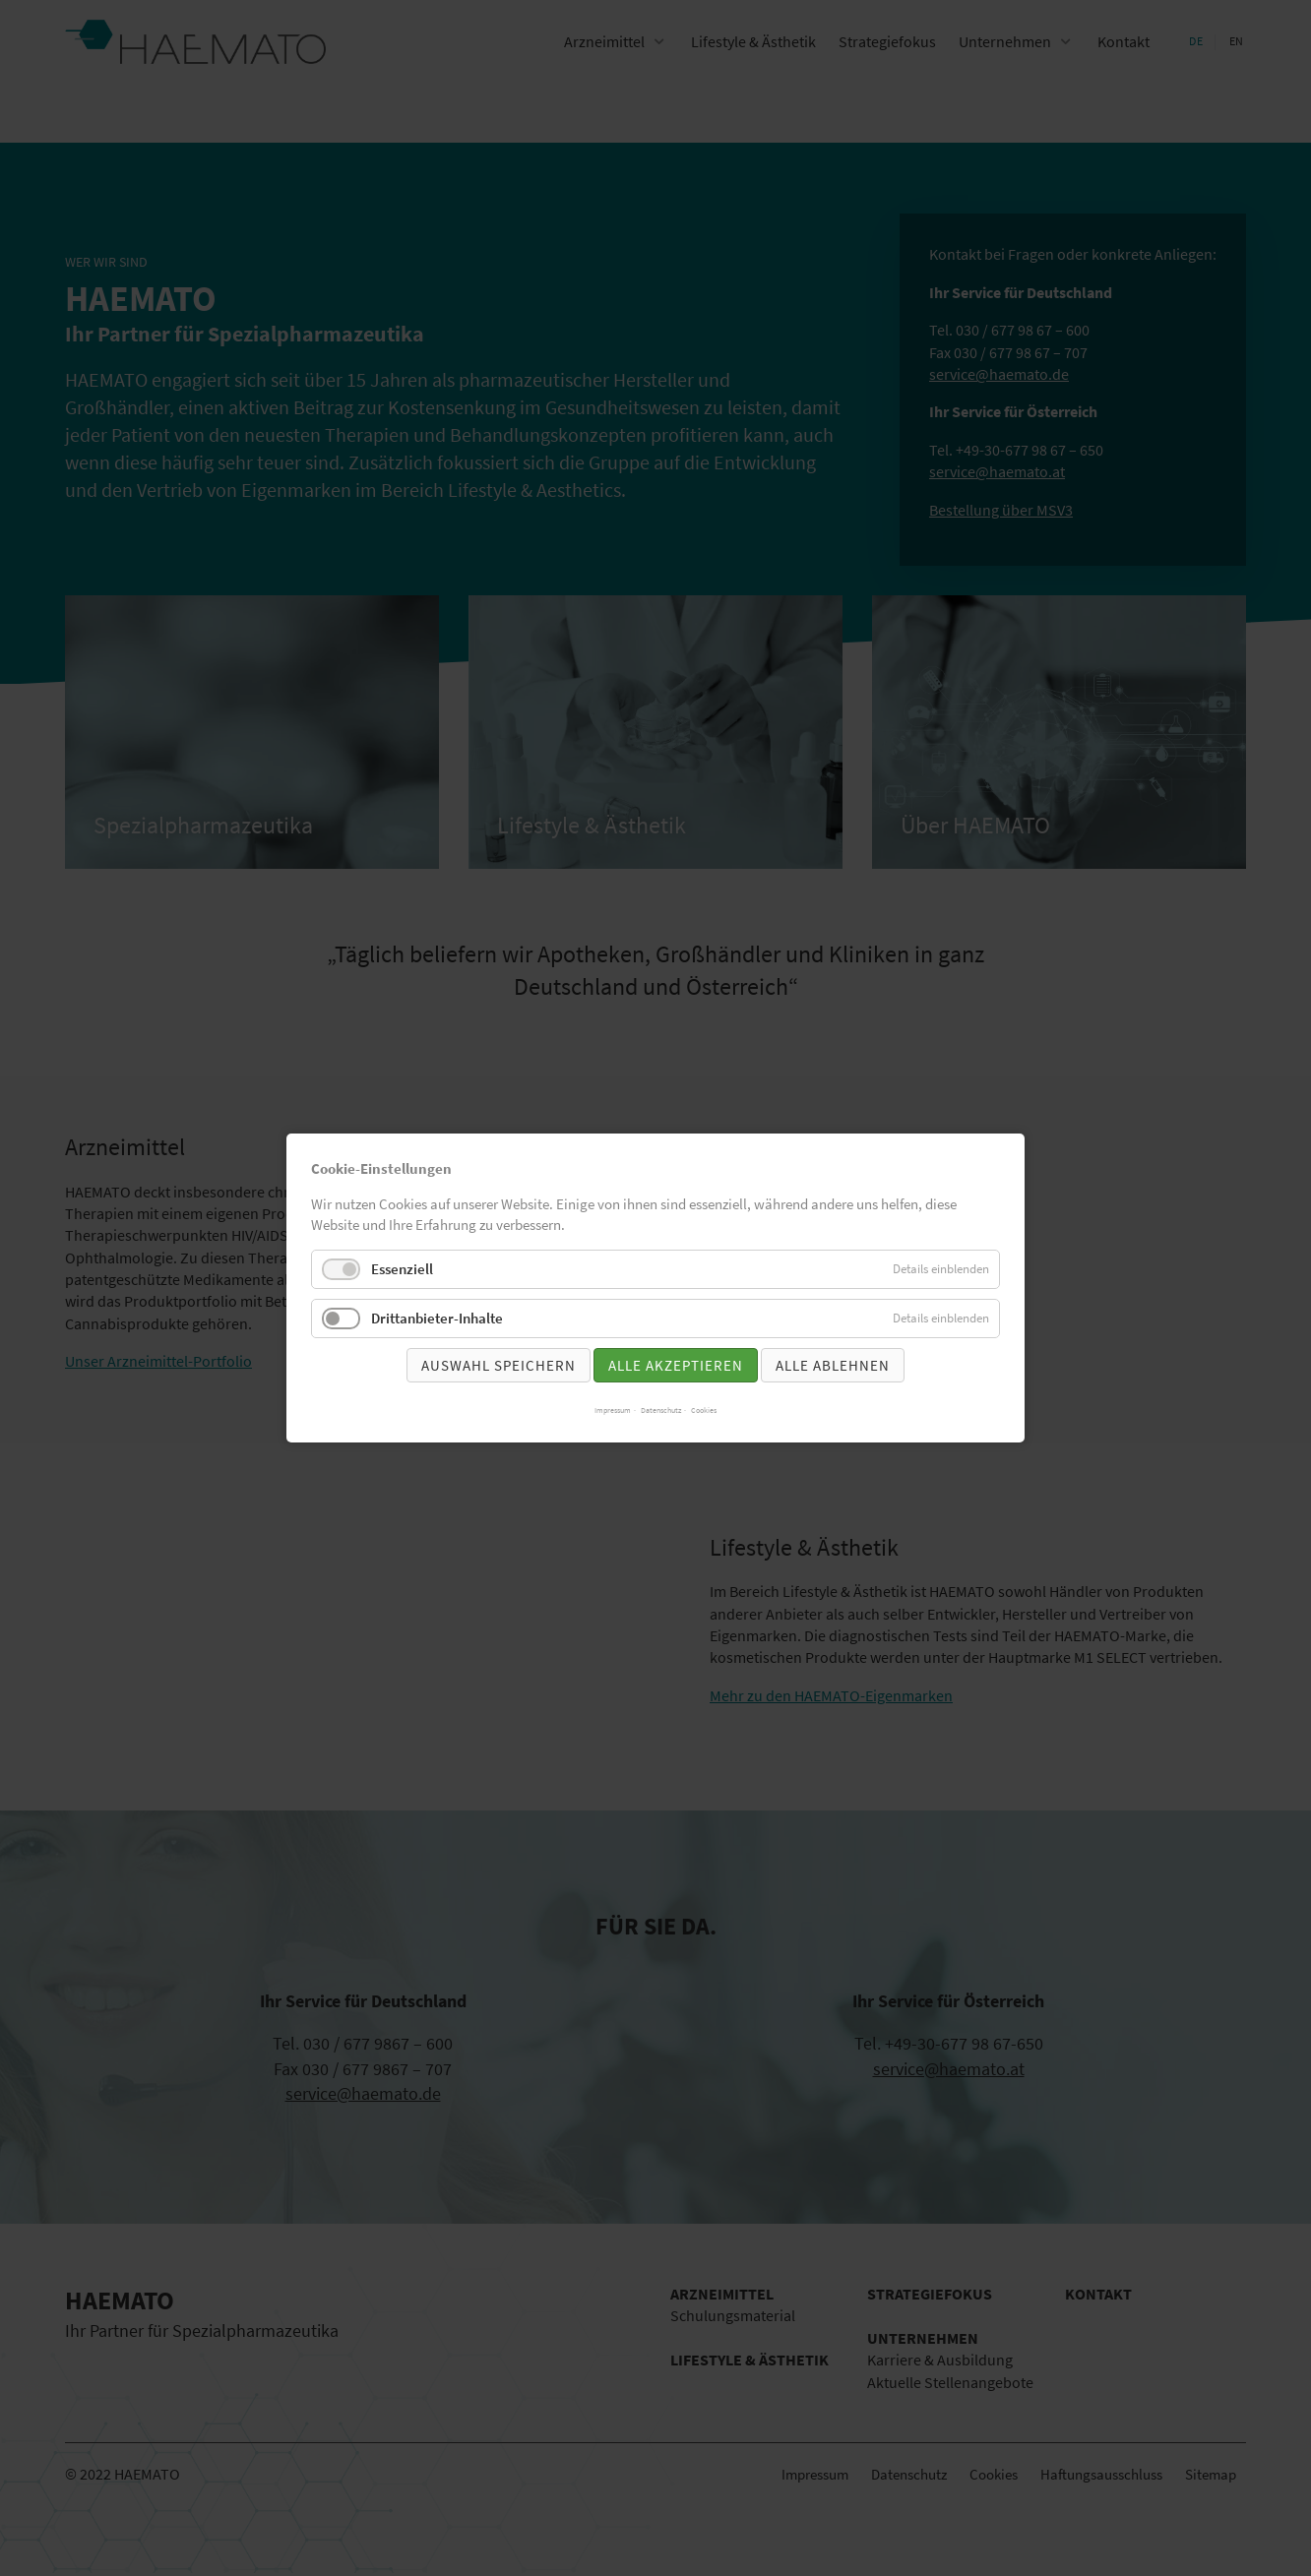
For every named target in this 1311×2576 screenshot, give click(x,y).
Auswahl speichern (498, 1365)
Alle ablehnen (833, 1365)
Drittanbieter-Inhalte (437, 1318)
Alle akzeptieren (675, 1365)
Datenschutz (661, 1410)
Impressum (612, 1410)
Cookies (704, 1410)
